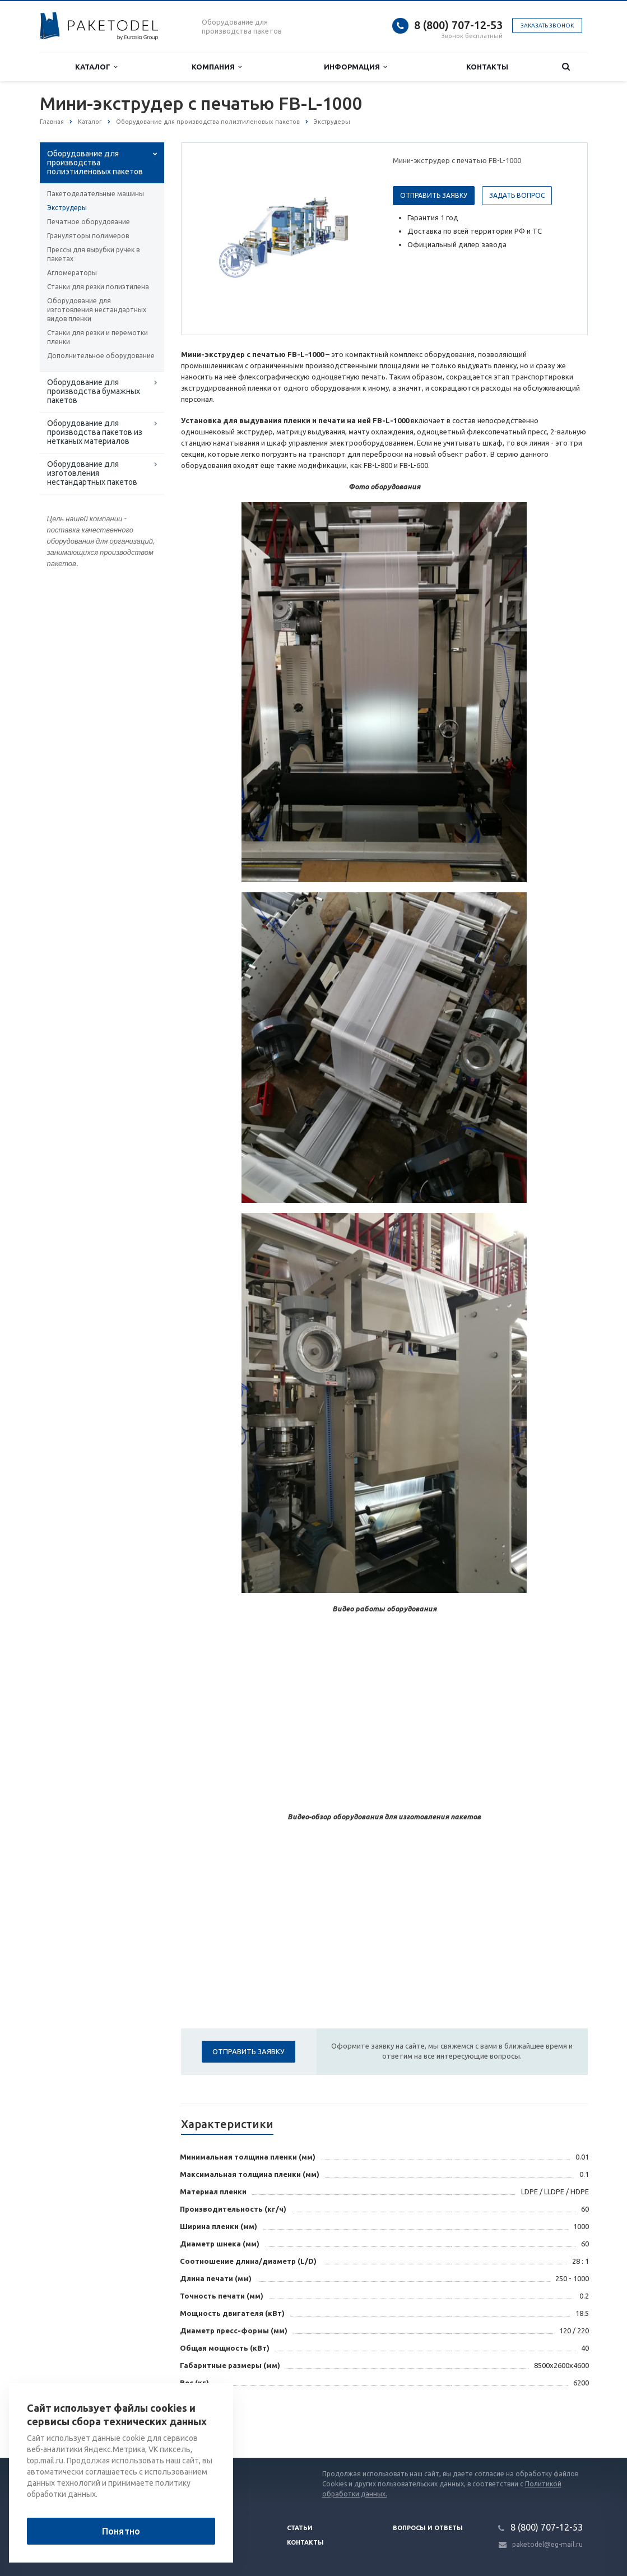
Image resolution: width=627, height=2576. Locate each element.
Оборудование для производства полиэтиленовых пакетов (95, 162)
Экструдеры (67, 207)
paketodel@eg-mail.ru (547, 2544)
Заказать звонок (547, 25)
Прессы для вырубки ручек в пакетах (93, 254)
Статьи (300, 2527)
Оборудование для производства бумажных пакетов (93, 391)
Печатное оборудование (88, 221)
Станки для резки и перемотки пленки (97, 337)
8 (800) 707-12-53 (458, 24)
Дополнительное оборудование (101, 355)
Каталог (96, 67)
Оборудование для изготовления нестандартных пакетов (92, 473)
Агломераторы (72, 272)
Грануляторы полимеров (88, 235)
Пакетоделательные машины (95, 193)
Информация (355, 67)
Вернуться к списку (75, 2422)
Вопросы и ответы (428, 2527)
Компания (216, 67)
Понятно (121, 2531)
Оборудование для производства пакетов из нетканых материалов (94, 432)
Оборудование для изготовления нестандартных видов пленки (96, 309)
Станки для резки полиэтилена (98, 286)
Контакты (487, 67)
